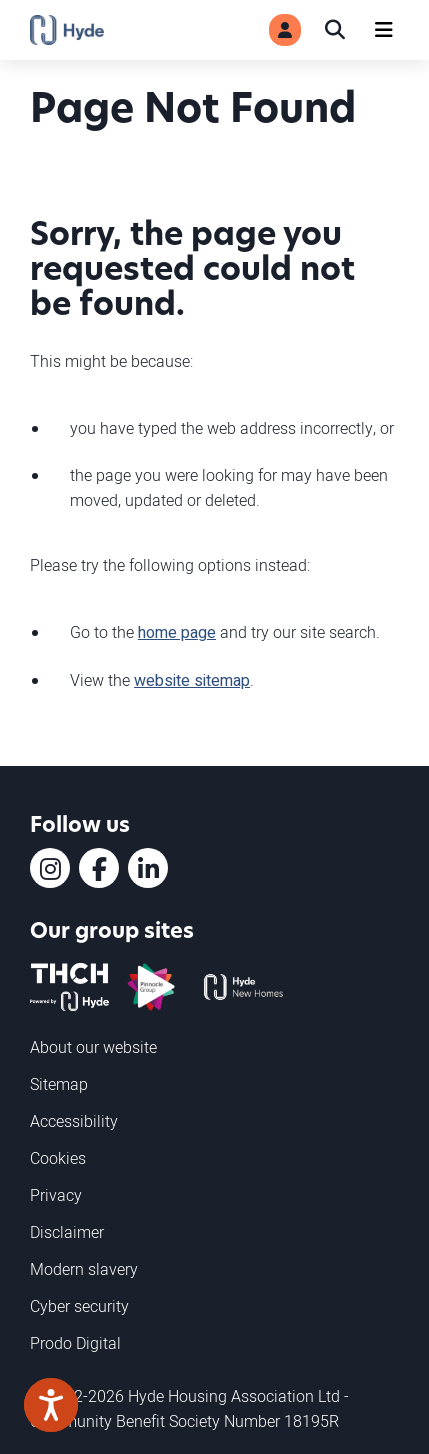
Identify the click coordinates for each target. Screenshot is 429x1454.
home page (177, 633)
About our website (93, 1047)
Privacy (56, 1195)
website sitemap (192, 681)
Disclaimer (67, 1232)
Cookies (58, 1158)
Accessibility (74, 1121)
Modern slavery (84, 1269)
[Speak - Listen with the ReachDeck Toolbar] (51, 1405)
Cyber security (79, 1306)
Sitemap (59, 1084)
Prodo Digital (75, 1343)
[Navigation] (384, 30)
